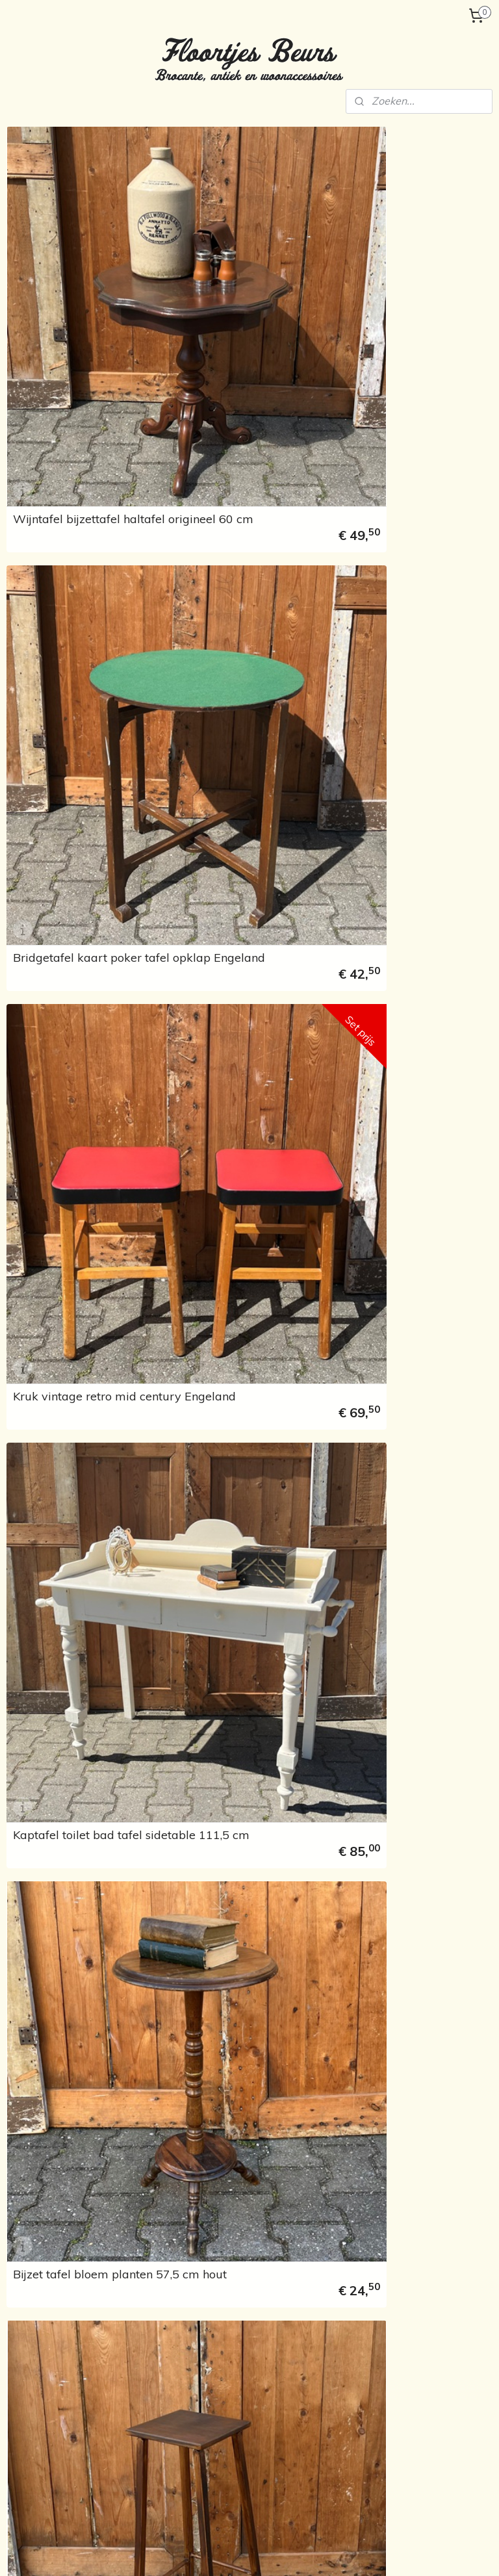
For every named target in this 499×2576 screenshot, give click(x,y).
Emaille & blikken (53, 405)
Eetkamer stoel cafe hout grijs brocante (223, 2088)
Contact (35, 615)
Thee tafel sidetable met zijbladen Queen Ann (400, 1193)
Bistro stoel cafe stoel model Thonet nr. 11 (391, 969)
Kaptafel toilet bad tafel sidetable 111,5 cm (398, 522)
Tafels (41, 221)
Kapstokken (43, 302)
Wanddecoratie (71, 364)
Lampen (356, 2319)
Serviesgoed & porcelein (391, 2376)
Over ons (37, 554)
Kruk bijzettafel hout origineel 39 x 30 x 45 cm (225, 1864)
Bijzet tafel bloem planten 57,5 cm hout (225, 746)
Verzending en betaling (67, 574)
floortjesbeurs (210, 2478)
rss (235, 2552)
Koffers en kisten (53, 323)
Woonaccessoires (56, 455)
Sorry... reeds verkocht (64, 520)
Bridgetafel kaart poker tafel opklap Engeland (398, 298)
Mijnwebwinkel (384, 2552)
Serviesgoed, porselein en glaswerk (66, 430)
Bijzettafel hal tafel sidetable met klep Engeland (385, 1411)
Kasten (32, 282)
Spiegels (357, 2435)
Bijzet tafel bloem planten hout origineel (404, 746)
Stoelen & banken (210, 2333)
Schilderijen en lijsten (383, 2421)
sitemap (211, 2552)
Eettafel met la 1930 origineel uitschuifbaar (216, 969)
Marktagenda (46, 594)
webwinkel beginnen (280, 2552)
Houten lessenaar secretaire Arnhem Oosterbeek (231, 1193)
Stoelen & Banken (66, 241)
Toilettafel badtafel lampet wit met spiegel (228, 1417)
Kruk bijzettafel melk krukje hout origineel (230, 1641)
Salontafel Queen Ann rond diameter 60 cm (407, 1641)
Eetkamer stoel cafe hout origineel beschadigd (402, 2088)
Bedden (34, 261)
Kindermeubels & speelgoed (53, 480)
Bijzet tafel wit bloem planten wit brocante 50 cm (409, 1864)
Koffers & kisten (372, 2348)
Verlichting (40, 343)
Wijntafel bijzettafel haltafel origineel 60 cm (231, 298)
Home (31, 179)
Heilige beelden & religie (69, 384)
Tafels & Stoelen (71, 200)
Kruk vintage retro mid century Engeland (217, 522)
